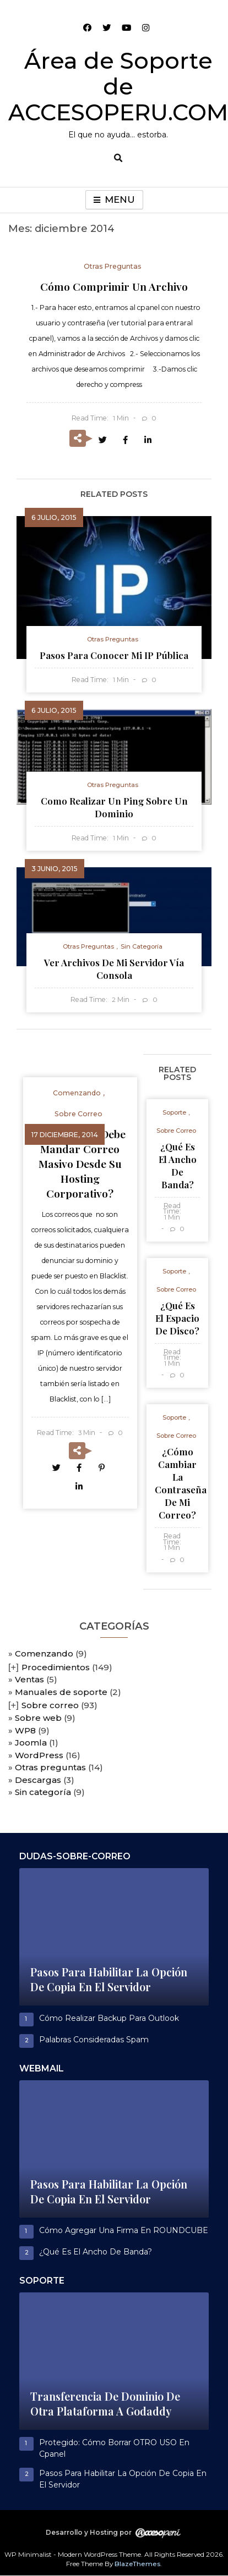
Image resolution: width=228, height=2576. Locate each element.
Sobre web (38, 1718)
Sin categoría (43, 1792)
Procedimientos (55, 1667)
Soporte (174, 1112)
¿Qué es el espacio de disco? (177, 1318)
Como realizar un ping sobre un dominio (114, 807)
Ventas (29, 1679)
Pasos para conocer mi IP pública (114, 655)
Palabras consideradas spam (94, 2040)
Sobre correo (50, 1705)
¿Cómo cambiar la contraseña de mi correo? (181, 1483)
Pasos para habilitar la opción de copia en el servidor (108, 1979)
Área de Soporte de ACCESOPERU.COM (118, 86)
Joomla (31, 1742)
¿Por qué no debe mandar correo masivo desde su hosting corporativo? (80, 1163)
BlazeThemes (137, 2564)
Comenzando (44, 1653)
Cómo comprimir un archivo (114, 286)
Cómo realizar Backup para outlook (109, 2018)
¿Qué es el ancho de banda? (178, 1165)
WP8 (25, 1730)
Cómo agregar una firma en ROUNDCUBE (123, 2230)
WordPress (39, 1755)
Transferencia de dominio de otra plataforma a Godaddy (105, 2403)
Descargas (38, 1780)
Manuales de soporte (61, 1692)
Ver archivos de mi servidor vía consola (114, 968)
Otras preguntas (50, 1767)
